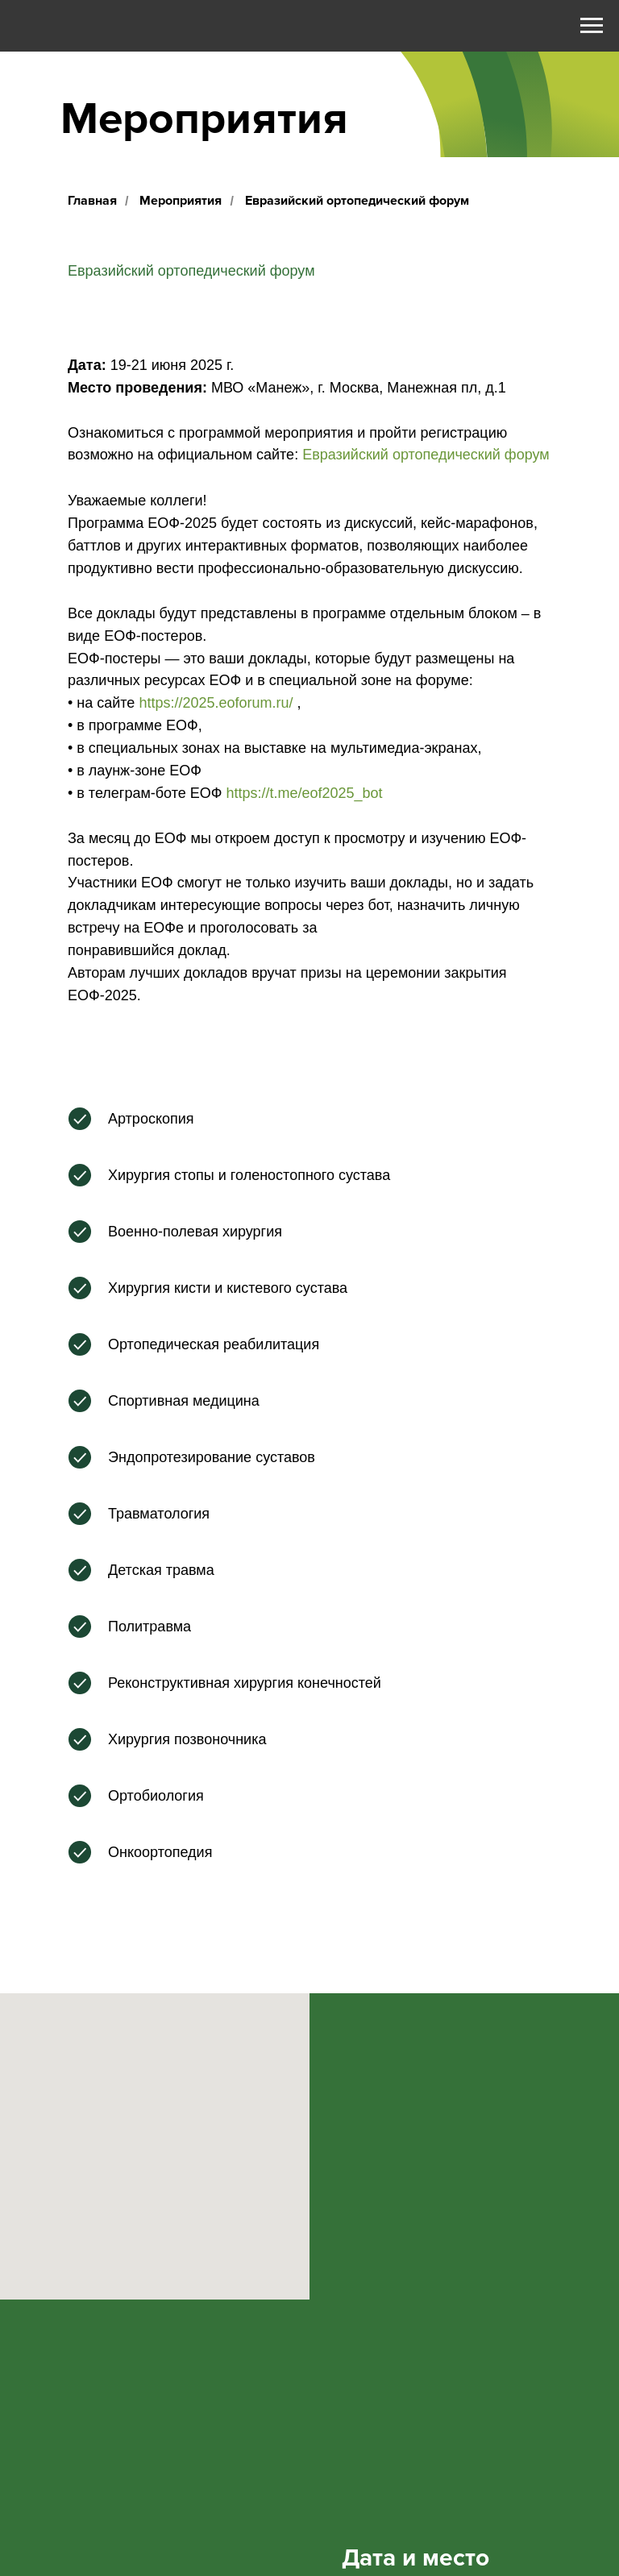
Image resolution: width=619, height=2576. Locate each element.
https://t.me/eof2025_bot (304, 793)
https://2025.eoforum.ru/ (216, 703)
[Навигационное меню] (591, 26)
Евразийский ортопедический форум (426, 455)
